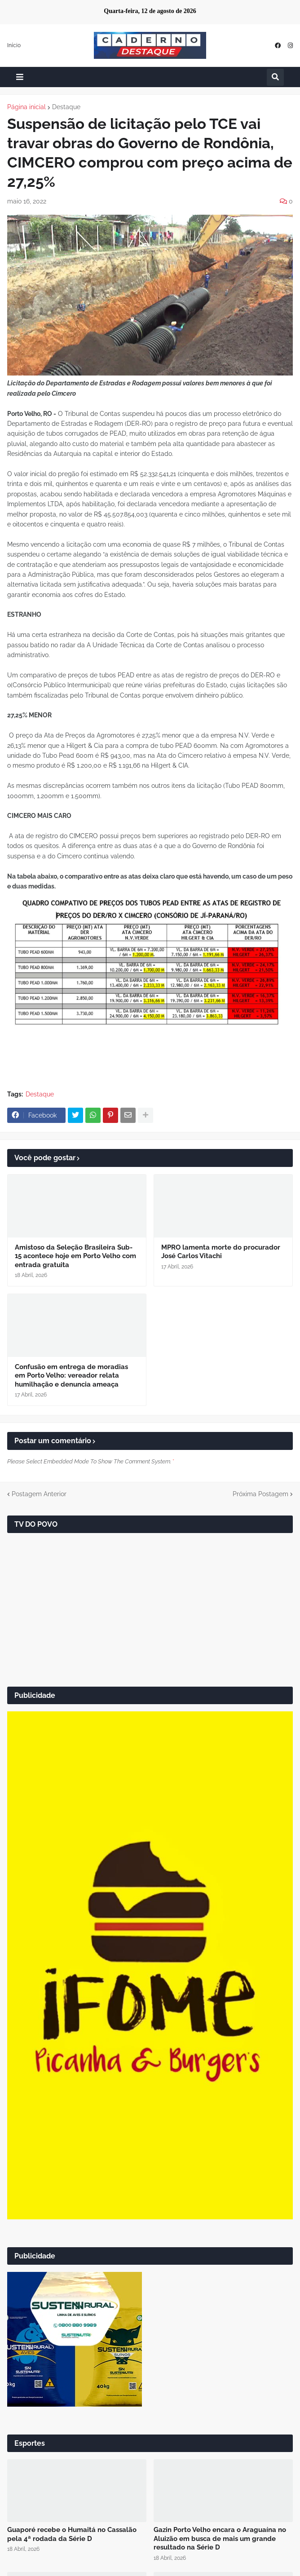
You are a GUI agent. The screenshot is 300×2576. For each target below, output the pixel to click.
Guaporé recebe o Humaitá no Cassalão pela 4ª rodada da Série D (72, 2534)
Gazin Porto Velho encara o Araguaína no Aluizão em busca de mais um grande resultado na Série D (220, 2538)
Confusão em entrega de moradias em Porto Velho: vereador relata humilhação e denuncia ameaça (71, 1375)
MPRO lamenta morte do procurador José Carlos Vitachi (220, 1251)
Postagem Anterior (39, 1494)
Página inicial (26, 107)
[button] (20, 77)
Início (14, 45)
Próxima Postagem (260, 1494)
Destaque (66, 107)
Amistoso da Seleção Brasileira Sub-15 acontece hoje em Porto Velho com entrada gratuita (75, 1256)
